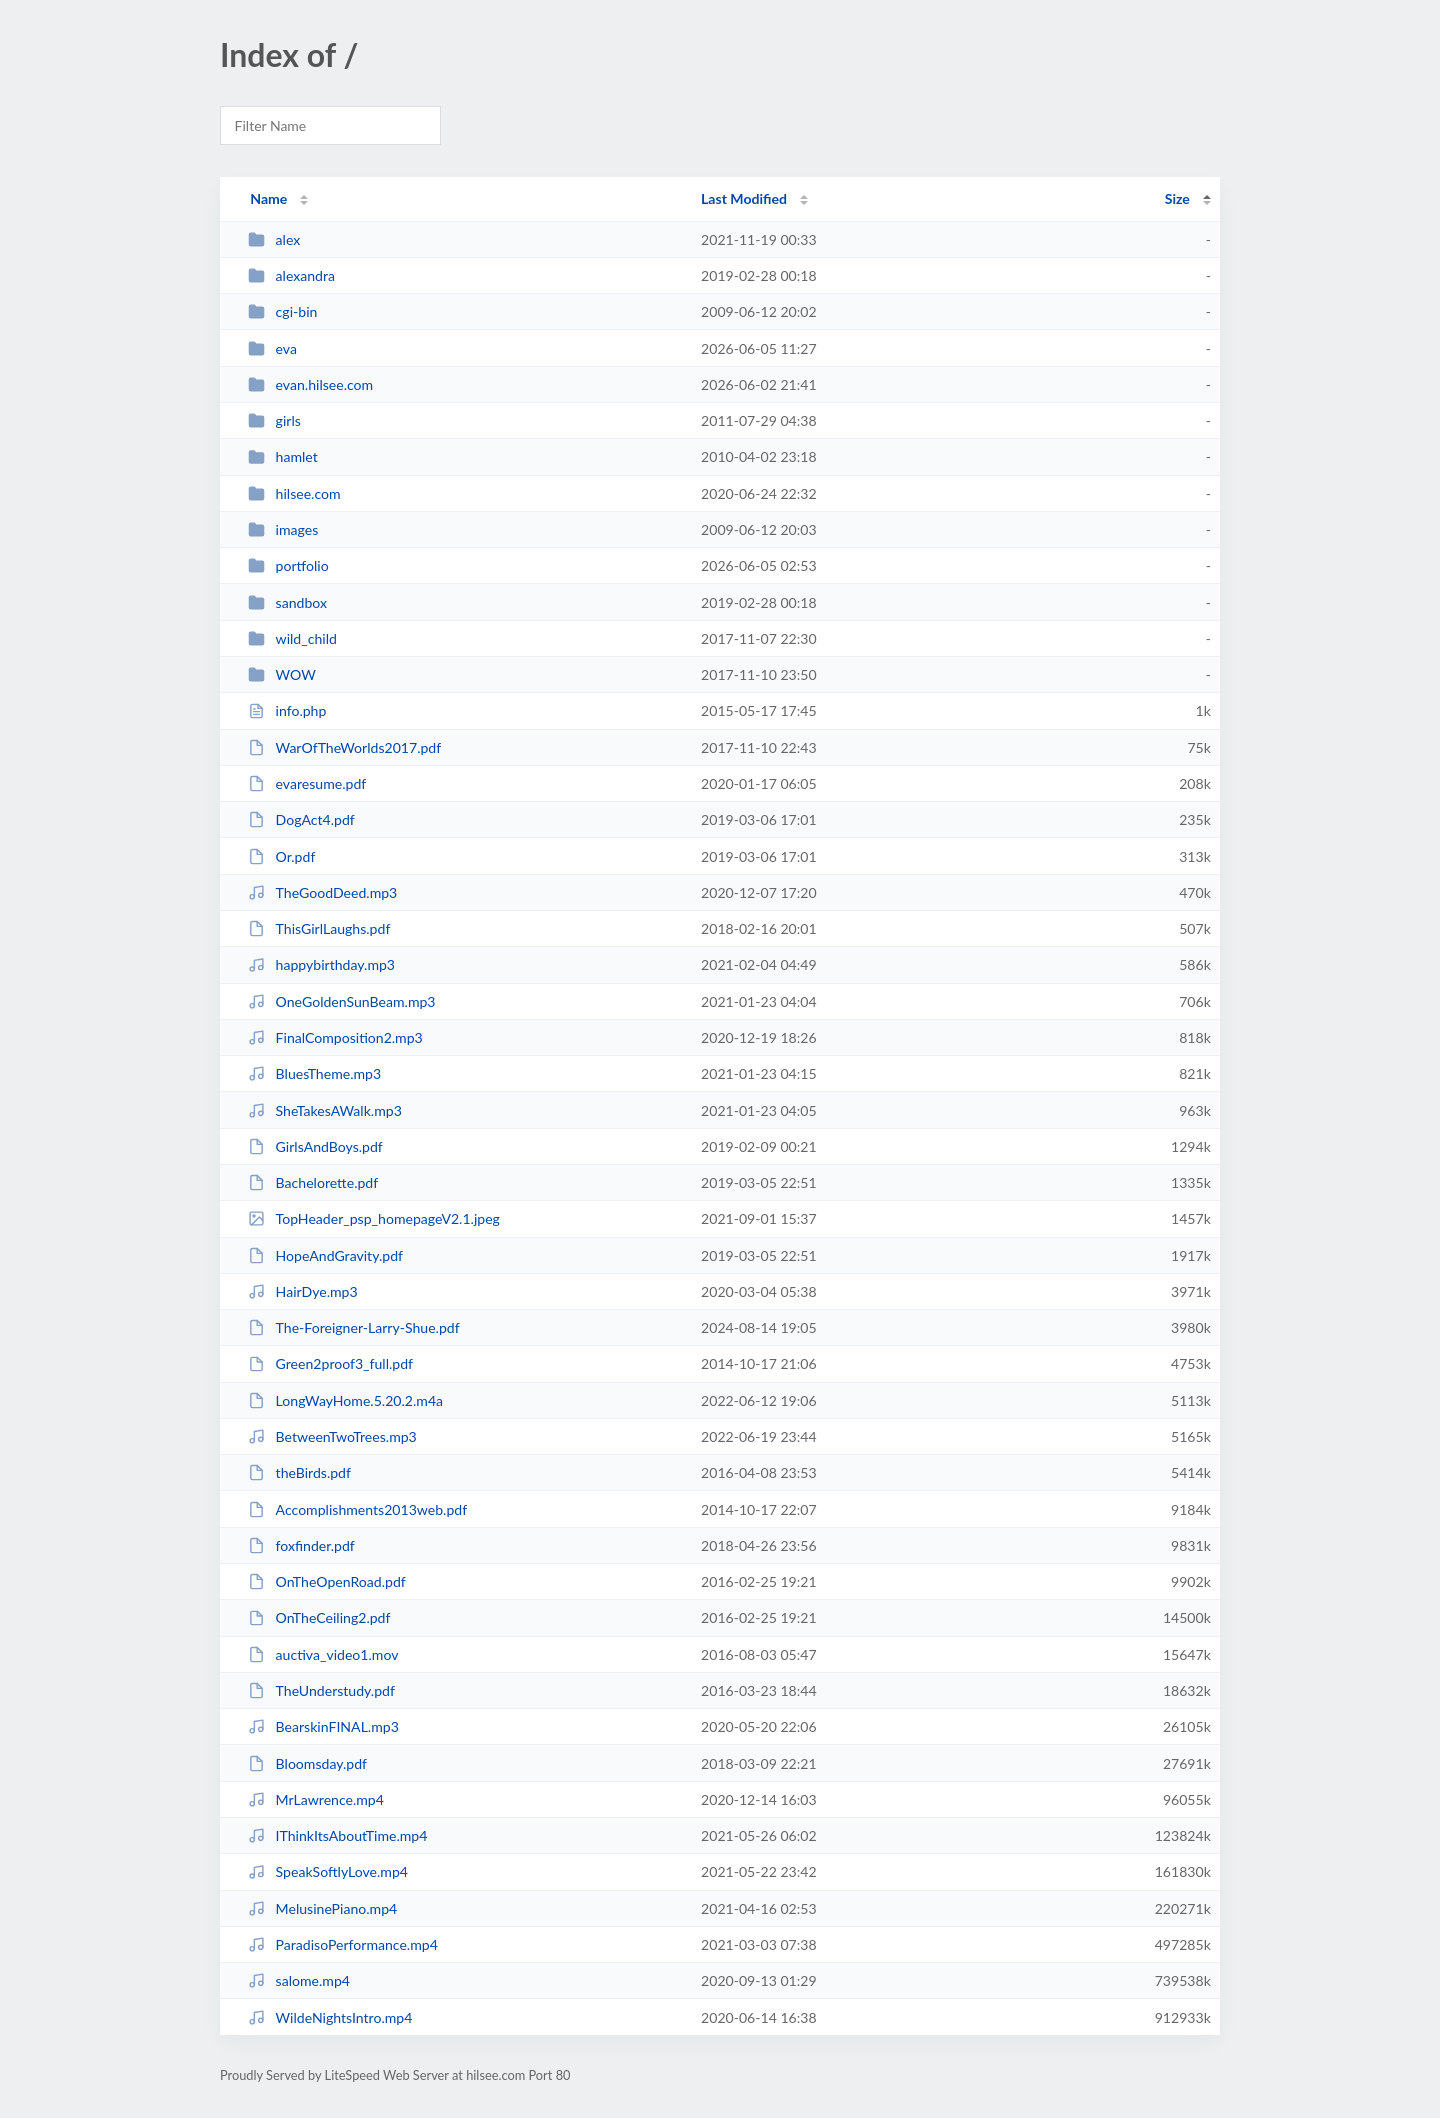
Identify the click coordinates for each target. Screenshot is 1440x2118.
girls (274, 420)
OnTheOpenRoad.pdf (327, 1581)
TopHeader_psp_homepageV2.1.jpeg (374, 1218)
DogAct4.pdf (301, 819)
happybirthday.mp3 (321, 964)
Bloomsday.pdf (307, 1763)
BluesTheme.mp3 (314, 1073)
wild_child (292, 638)
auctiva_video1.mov (323, 1654)
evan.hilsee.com (310, 384)
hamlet (283, 456)
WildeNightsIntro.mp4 (330, 2017)
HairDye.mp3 (302, 1291)
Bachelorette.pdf (313, 1182)
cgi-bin (282, 311)
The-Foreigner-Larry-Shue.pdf (353, 1327)
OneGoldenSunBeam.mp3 (341, 1001)
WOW (282, 674)
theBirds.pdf (299, 1472)
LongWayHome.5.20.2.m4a (345, 1400)
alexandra (291, 275)
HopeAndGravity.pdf (325, 1255)
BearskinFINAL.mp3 (323, 1726)
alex (274, 239)
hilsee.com (294, 493)
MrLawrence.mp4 (316, 1799)
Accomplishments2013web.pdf (357, 1509)
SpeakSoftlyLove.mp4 (328, 1871)
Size (1177, 198)
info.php (287, 710)
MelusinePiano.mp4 (322, 1908)
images (283, 529)
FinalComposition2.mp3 (335, 1037)
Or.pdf (281, 856)
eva (272, 348)
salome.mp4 (299, 1980)
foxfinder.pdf (301, 1545)
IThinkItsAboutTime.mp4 (337, 1835)
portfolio (288, 565)
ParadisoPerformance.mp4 (343, 1944)
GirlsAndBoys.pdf (315, 1146)
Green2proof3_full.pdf (330, 1363)
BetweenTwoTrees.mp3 (332, 1436)
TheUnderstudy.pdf (321, 1690)
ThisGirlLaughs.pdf (319, 928)
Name (268, 198)
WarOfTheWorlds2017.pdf (344, 747)
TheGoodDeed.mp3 (322, 892)
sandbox (287, 602)
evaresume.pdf (307, 783)
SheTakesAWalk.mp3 (325, 1110)
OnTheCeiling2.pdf (319, 1617)
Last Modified (744, 198)
